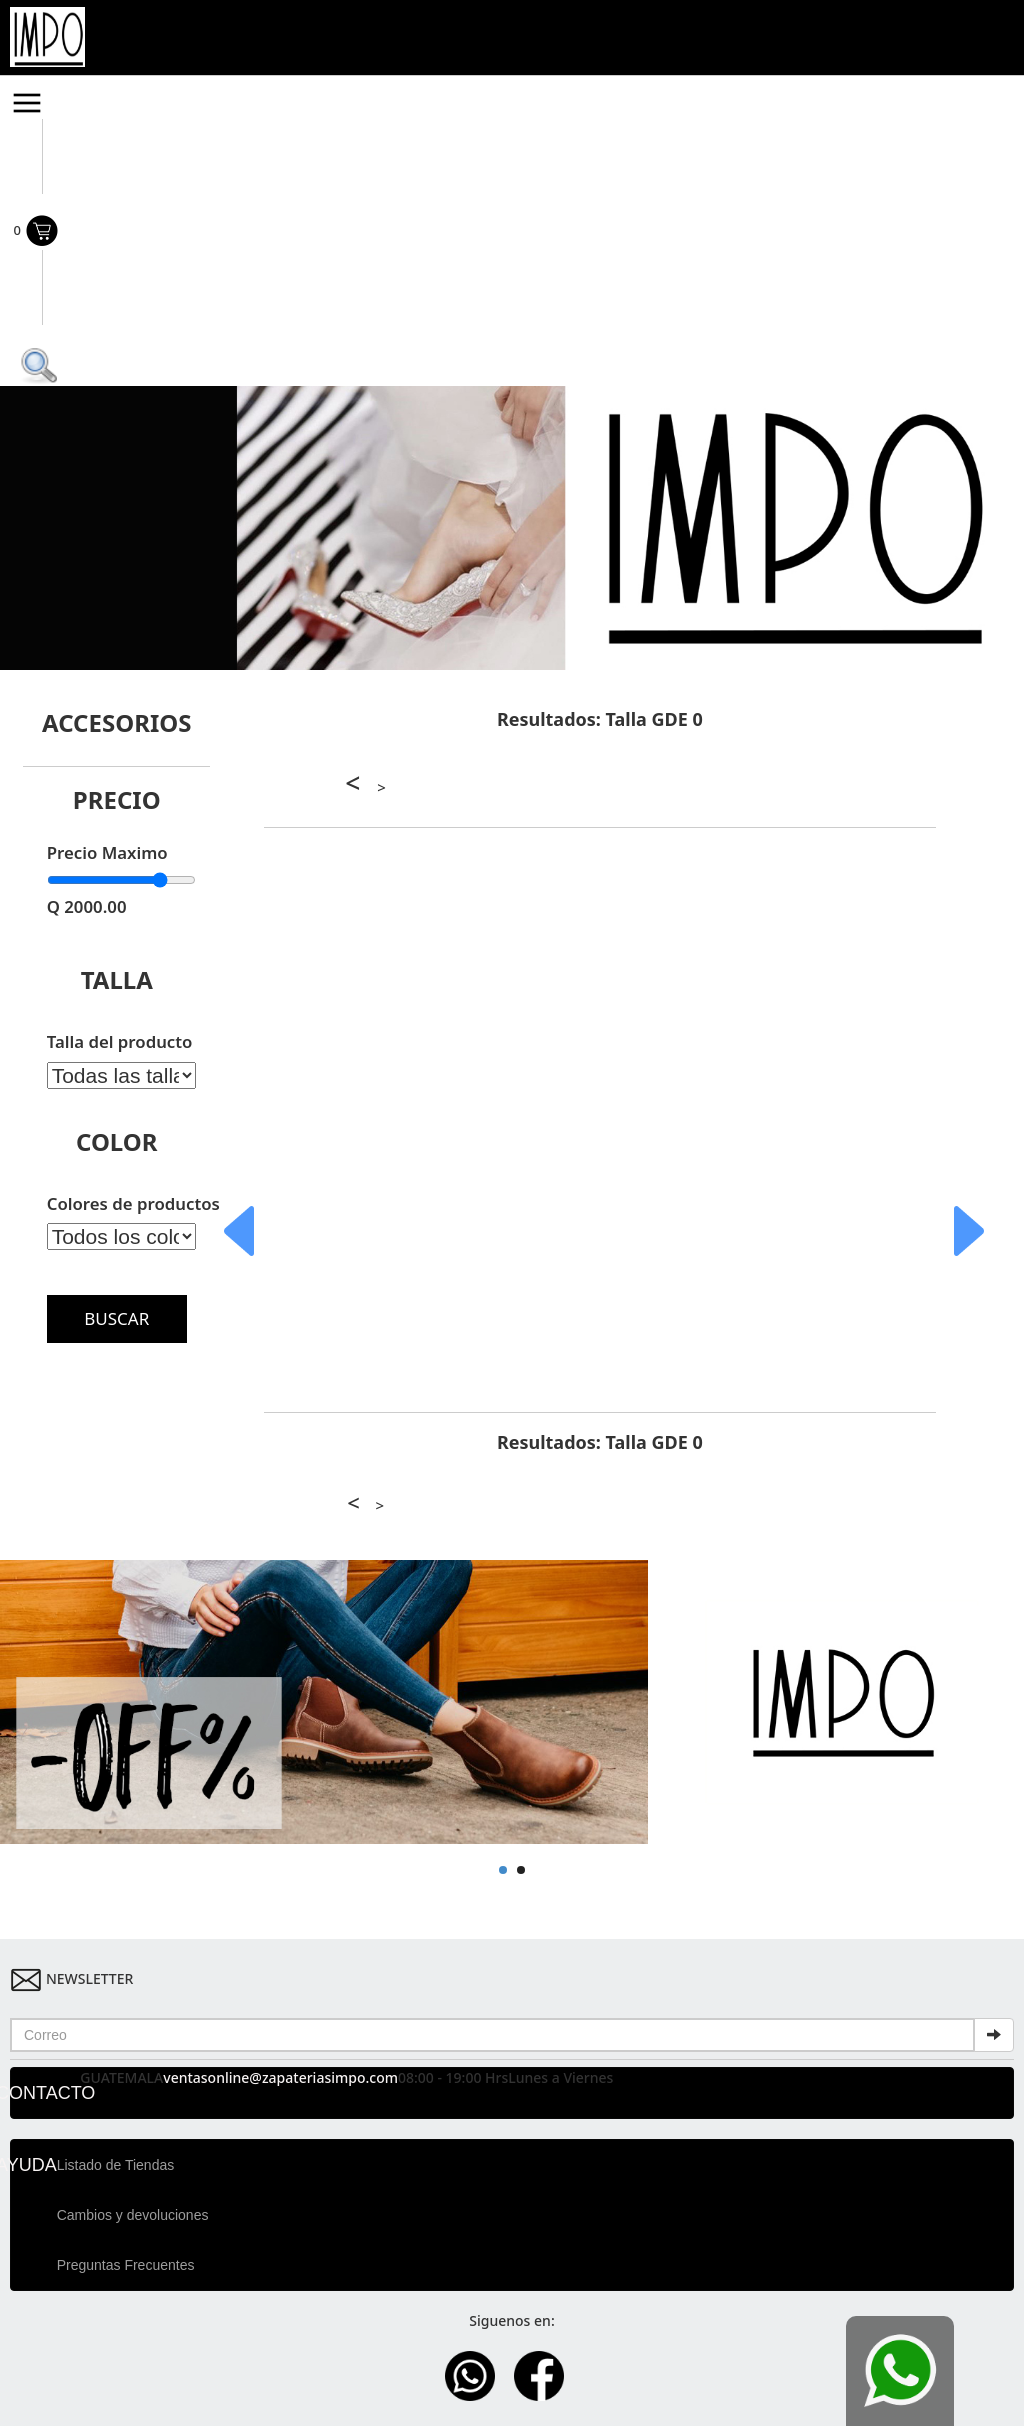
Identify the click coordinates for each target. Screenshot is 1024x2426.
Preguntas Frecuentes (126, 2265)
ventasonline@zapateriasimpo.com (280, 2077)
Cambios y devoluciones (133, 2215)
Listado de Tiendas (116, 2165)
